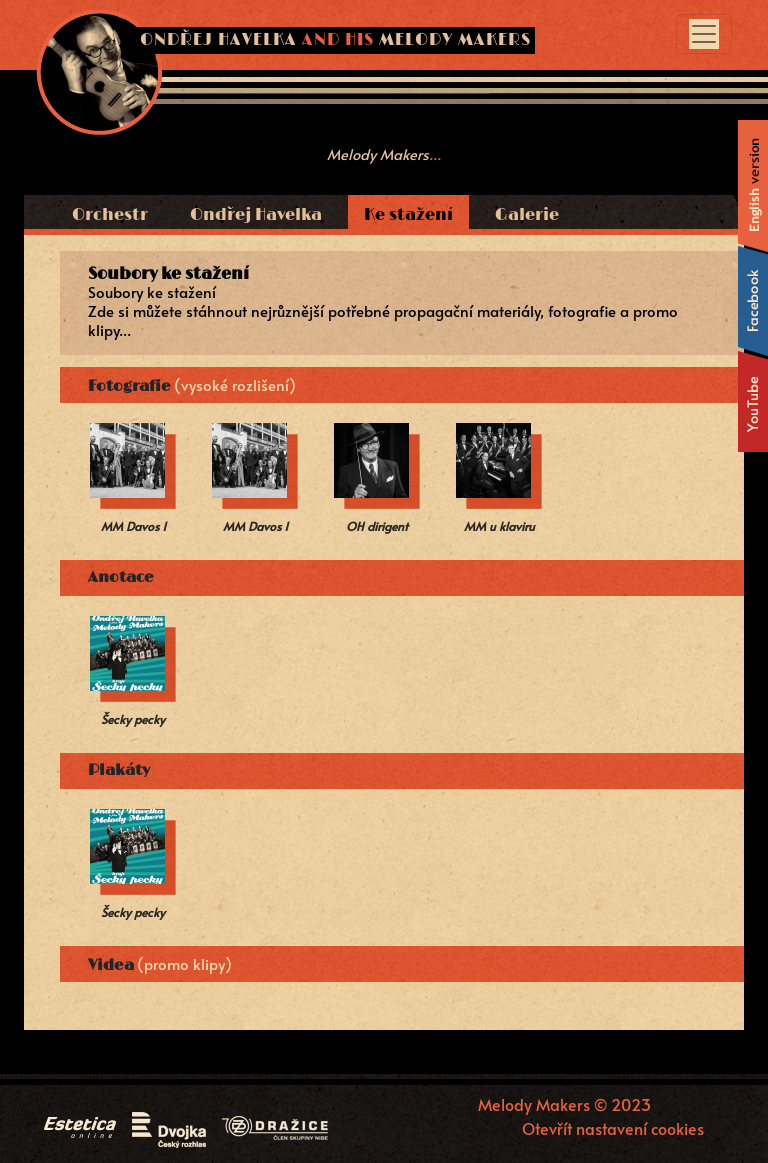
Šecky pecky (133, 719)
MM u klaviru (499, 526)
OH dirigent (377, 526)
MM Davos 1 (133, 526)
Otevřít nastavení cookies (613, 1127)
